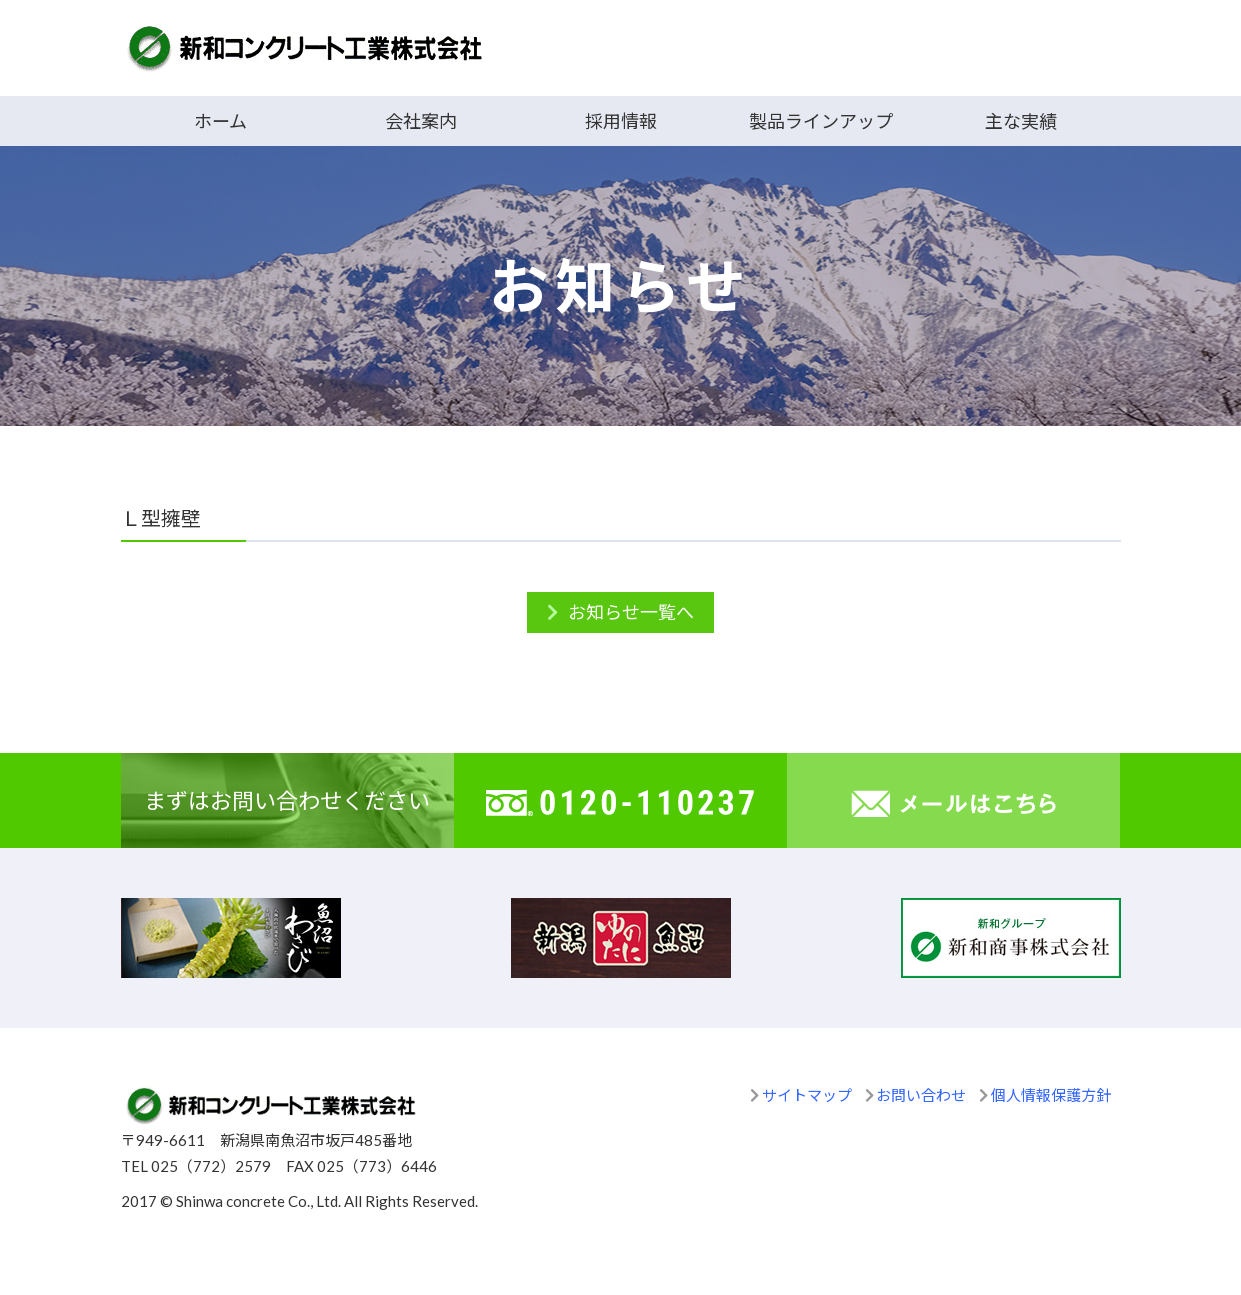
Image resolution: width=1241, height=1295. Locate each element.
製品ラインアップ (821, 121)
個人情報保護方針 (1051, 1095)
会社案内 (421, 121)
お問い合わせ (921, 1095)
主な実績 (1021, 121)
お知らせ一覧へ (631, 612)
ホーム (220, 121)
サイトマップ (807, 1095)
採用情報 (621, 121)
